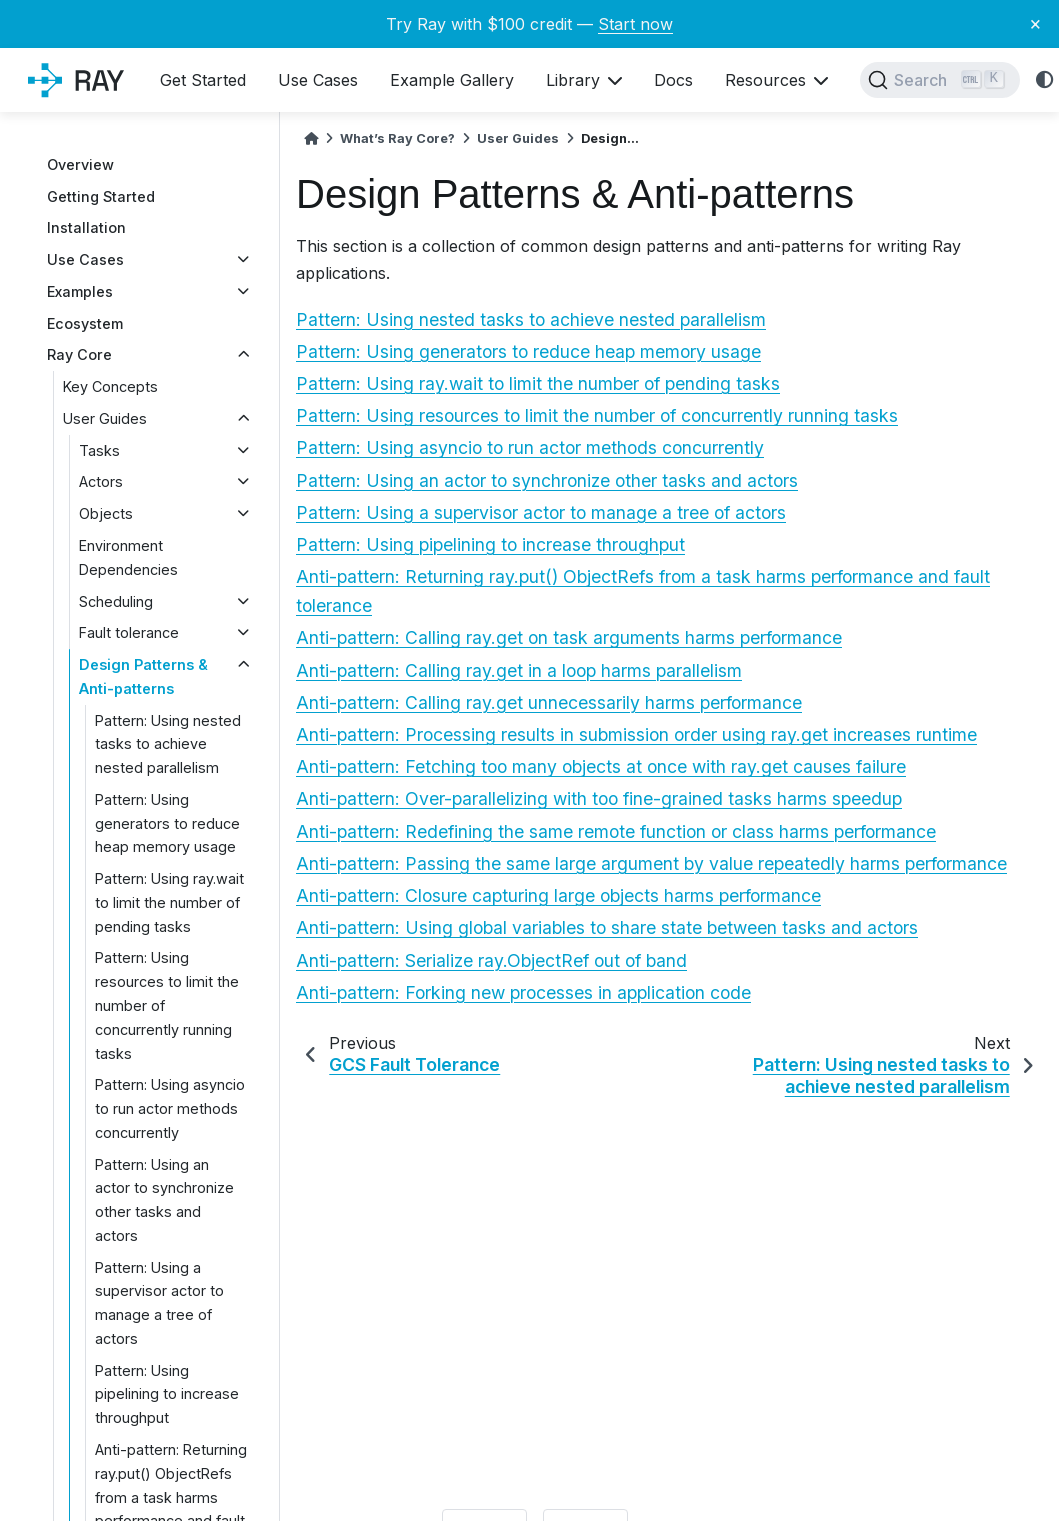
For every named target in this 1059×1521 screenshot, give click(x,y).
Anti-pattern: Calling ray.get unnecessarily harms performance (549, 702)
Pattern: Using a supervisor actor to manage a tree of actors (159, 1303)
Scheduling (116, 601)
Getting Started (101, 196)
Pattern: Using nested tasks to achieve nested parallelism (168, 744)
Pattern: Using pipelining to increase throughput (167, 1394)
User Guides (105, 418)
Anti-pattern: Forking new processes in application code (523, 992)
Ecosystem (85, 323)
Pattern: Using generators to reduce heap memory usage (167, 823)
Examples (80, 291)
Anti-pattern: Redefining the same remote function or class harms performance (616, 831)
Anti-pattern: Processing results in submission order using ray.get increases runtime (636, 734)
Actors (101, 481)
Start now (635, 24)
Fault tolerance (129, 632)
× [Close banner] (1035, 23)
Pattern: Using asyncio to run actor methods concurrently (170, 1108)
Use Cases (85, 259)
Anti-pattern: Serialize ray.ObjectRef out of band (491, 960)
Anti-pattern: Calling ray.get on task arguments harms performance (569, 637)
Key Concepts (110, 386)
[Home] (311, 138)
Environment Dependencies (128, 557)
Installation (86, 227)
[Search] (940, 80)
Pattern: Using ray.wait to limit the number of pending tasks (169, 902)
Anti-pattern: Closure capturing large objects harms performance (558, 895)
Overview (80, 164)
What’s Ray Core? (397, 138)
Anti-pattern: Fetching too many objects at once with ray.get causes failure (601, 766)
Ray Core (79, 354)
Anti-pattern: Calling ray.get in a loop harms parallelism (519, 670)
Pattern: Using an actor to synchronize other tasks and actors (164, 1200)
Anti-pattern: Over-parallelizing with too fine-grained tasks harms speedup (599, 798)
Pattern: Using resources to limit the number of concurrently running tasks (167, 1005)
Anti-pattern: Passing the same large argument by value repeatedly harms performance (651, 863)
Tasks (99, 450)
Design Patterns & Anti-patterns (143, 676)
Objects (106, 513)
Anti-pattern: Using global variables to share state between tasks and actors (607, 927)
